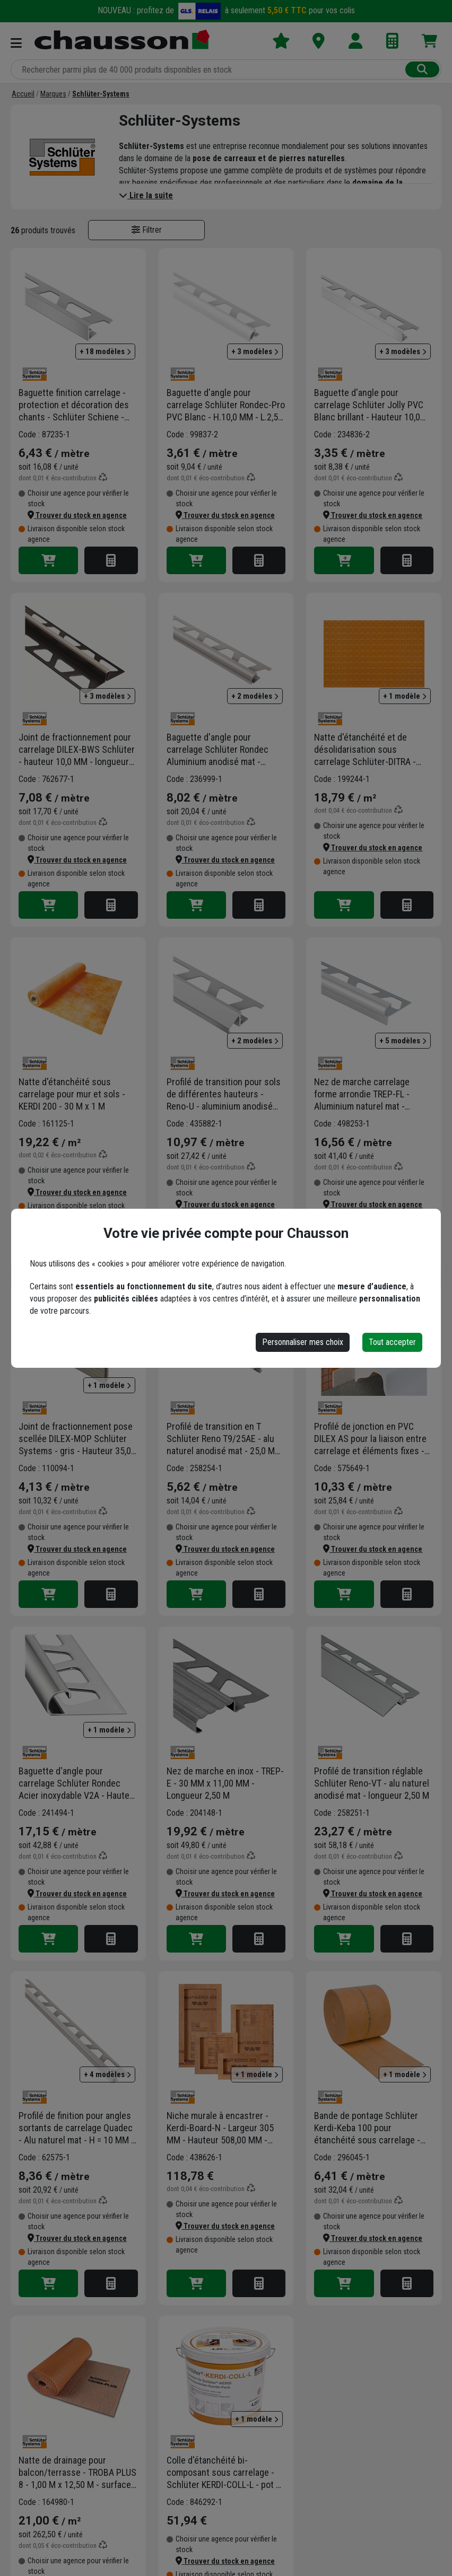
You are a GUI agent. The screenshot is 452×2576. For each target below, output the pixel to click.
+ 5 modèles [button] (403, 1040)
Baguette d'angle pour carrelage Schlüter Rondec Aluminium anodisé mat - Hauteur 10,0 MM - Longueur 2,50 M (221, 750)
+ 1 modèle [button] (405, 696)
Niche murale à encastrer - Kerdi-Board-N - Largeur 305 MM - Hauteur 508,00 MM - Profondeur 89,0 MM (220, 2128)
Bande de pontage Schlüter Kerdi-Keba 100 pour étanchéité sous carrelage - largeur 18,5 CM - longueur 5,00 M (373, 2128)
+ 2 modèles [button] (255, 696)
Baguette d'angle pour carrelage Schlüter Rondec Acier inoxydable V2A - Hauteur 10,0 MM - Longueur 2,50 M (78, 1783)
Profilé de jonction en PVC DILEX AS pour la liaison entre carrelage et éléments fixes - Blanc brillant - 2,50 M (370, 1439)
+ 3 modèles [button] (255, 351)
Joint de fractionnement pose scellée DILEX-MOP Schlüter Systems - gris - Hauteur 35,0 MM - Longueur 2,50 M (76, 1439)
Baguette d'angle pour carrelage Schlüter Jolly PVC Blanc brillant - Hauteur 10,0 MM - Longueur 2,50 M (368, 405)
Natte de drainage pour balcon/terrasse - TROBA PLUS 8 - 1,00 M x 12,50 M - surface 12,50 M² (77, 2473)
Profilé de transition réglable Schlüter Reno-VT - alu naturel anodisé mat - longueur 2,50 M (371, 1783)
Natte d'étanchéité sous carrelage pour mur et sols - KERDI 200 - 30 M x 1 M (72, 1094)
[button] (77, 515)
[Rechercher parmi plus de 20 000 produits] (209, 69)
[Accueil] (23, 94)
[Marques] (53, 94)
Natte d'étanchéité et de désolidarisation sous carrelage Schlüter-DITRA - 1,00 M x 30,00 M (365, 750)
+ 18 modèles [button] (105, 351)
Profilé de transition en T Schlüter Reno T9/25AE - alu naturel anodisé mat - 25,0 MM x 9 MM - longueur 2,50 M (224, 1439)
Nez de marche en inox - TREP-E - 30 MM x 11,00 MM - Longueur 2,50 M (225, 1783)
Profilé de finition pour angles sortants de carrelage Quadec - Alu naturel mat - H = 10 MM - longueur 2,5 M (76, 2128)
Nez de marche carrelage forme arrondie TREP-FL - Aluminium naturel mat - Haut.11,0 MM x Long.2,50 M (367, 1094)
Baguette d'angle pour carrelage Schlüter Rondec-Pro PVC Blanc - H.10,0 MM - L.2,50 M (226, 405)
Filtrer (147, 230)
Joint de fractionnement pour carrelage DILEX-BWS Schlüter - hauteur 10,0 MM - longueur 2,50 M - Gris (77, 750)
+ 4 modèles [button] (107, 2074)
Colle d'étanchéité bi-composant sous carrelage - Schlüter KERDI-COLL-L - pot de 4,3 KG (226, 2473)
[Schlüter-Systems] (100, 94)
